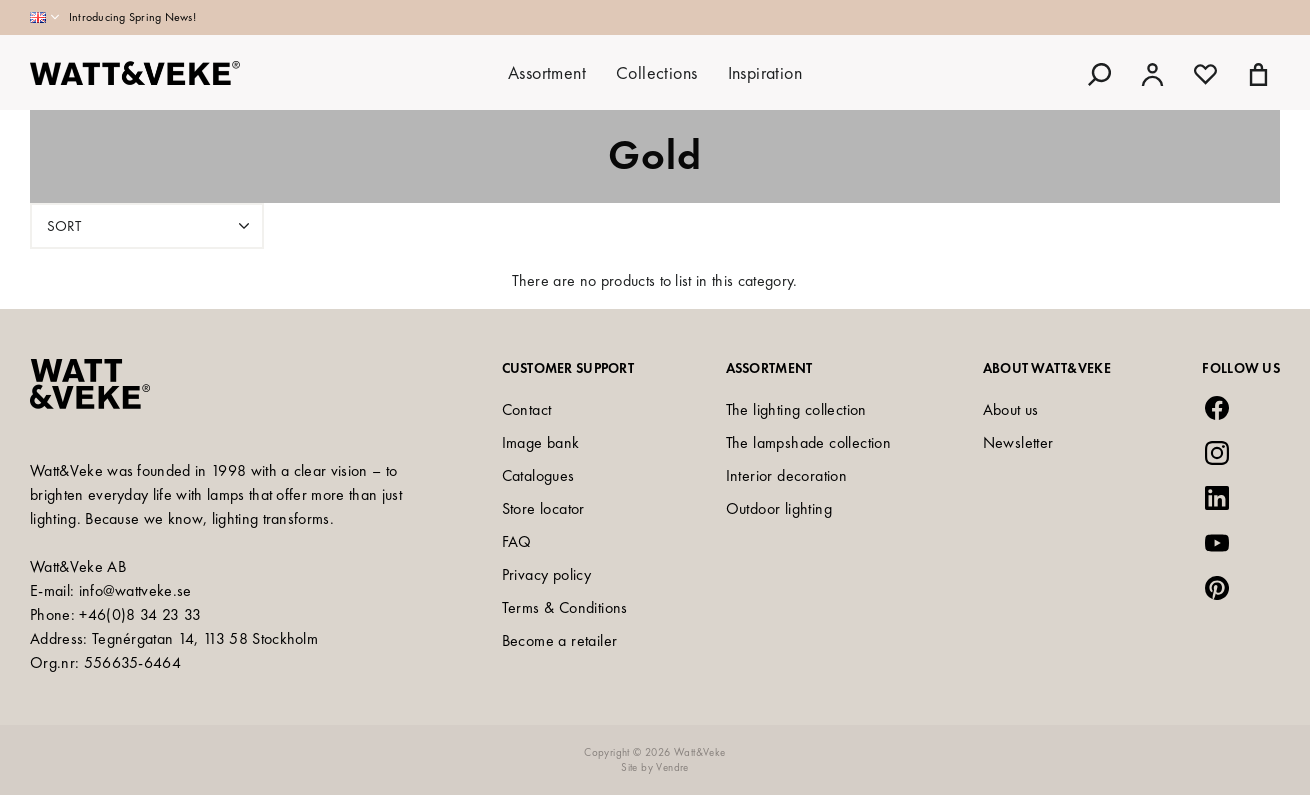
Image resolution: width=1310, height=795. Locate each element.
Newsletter (1018, 442)
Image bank (541, 442)
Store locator (543, 508)
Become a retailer (560, 640)
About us (1011, 409)
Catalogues (538, 475)
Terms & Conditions (565, 607)
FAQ (517, 541)
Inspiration (765, 72)
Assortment (547, 72)
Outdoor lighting (779, 508)
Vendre (672, 767)
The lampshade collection (809, 442)
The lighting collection (796, 409)
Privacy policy (547, 574)
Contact (527, 409)
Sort (150, 226)
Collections (656, 72)
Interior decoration (787, 475)
